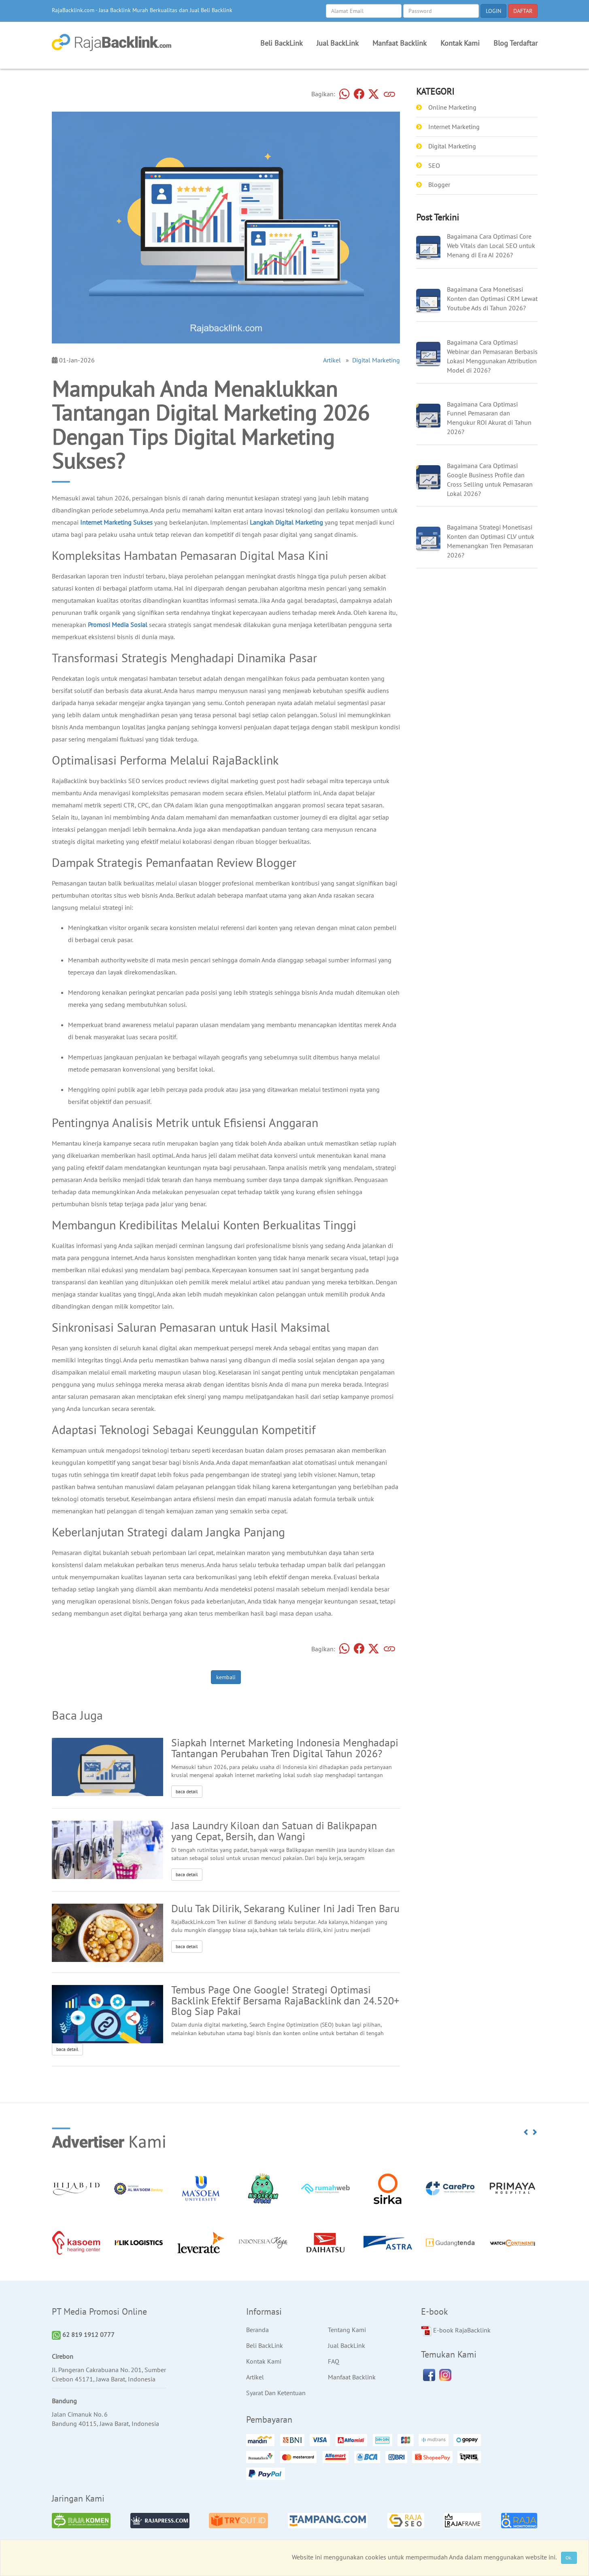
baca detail (187, 1791)
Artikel (332, 360)
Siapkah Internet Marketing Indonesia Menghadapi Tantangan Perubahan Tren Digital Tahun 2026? (284, 1748)
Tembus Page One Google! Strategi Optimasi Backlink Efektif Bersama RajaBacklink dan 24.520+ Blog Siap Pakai (285, 2000)
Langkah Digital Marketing (286, 522)
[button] (526, 2132)
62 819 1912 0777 (83, 2334)
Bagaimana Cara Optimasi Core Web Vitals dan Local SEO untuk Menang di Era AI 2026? (491, 245)
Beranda (257, 2330)
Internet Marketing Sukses (116, 522)
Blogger (439, 184)
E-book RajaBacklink (456, 2331)
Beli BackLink (281, 43)
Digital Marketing (376, 360)
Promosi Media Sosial (117, 625)
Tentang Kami (347, 2330)
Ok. (569, 2558)
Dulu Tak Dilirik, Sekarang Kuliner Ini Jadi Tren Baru (285, 1908)
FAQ (333, 2361)
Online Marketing (452, 107)
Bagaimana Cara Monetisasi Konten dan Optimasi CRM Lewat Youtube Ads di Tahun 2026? (492, 298)
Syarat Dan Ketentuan (276, 2393)
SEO (434, 165)
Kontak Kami (460, 43)
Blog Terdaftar (515, 43)
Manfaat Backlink (399, 43)
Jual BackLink (338, 43)
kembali (226, 1677)
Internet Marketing (454, 127)
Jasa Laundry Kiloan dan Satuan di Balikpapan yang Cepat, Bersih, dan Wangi (274, 1831)
